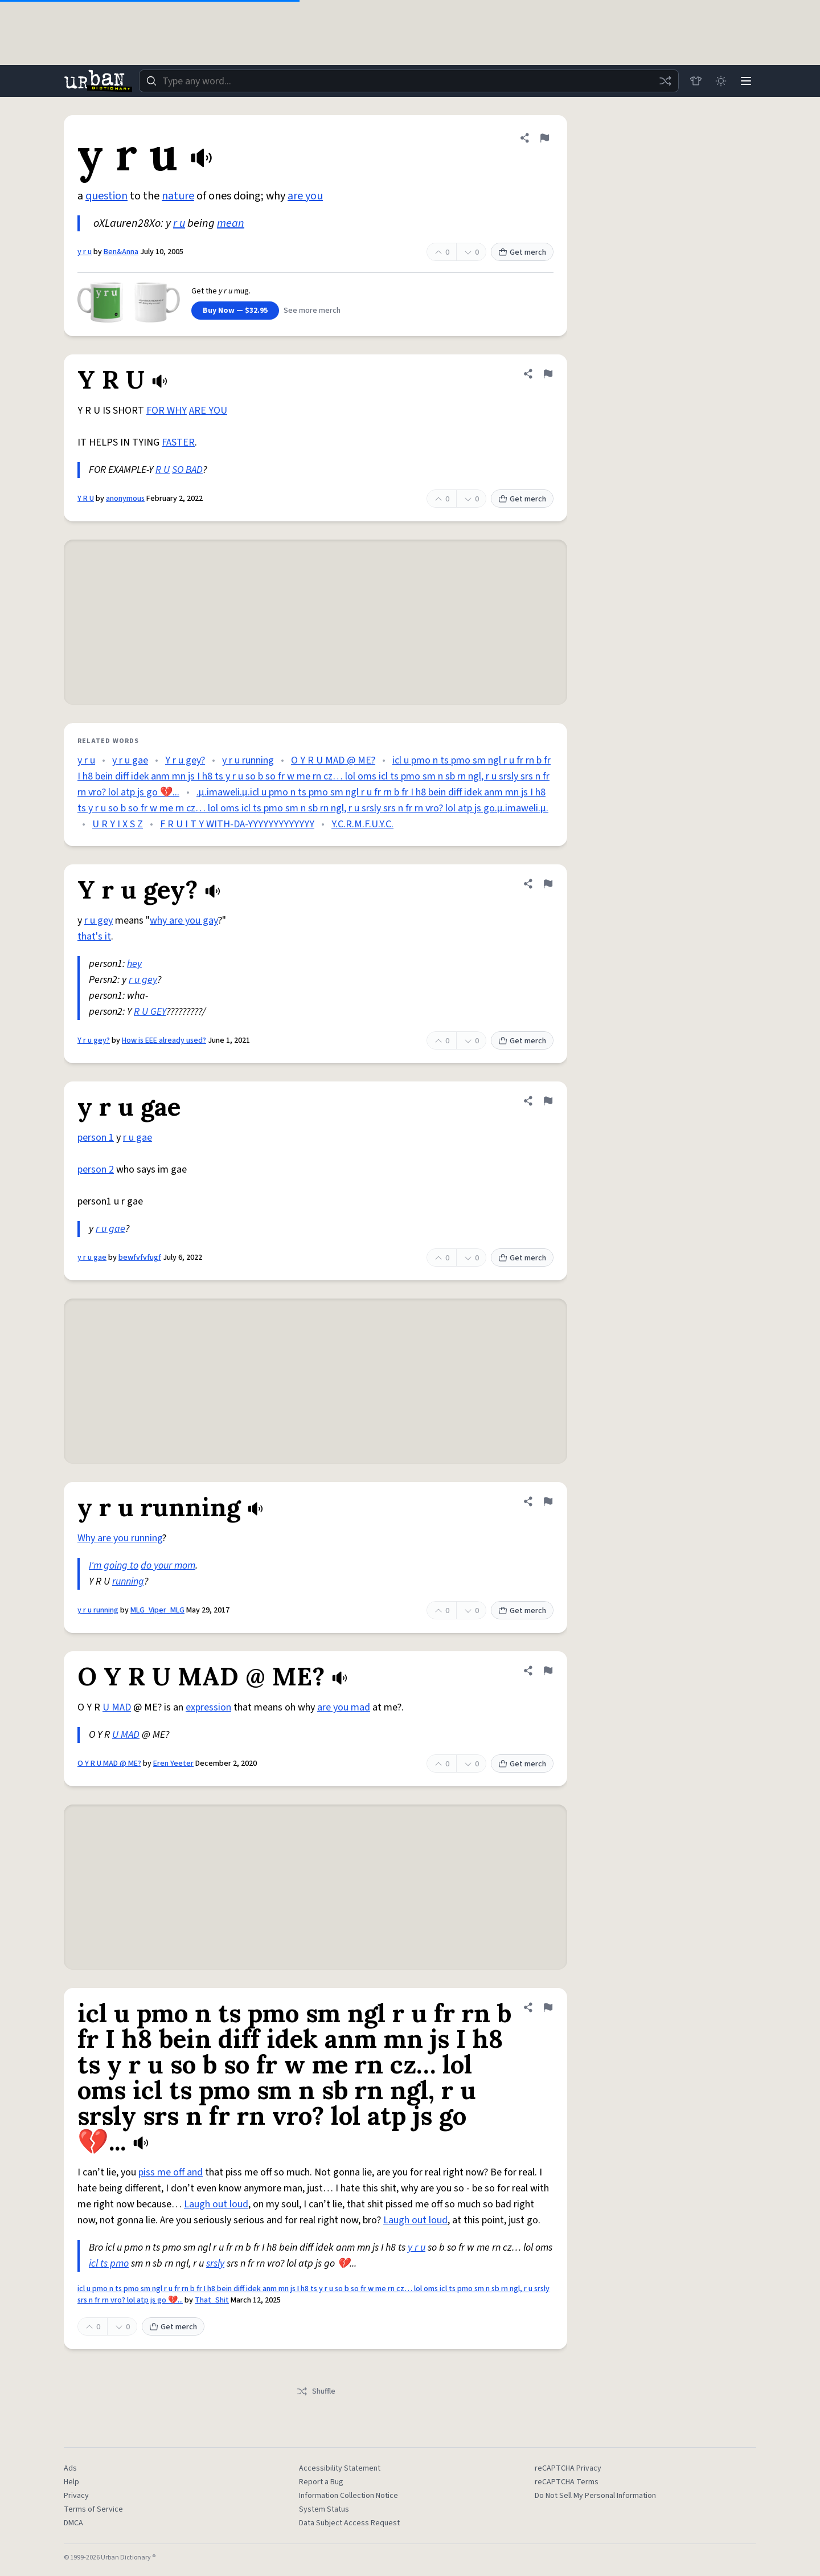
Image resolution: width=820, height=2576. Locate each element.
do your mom (168, 1565)
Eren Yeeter (173, 1763)
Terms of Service (93, 2509)
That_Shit (212, 2300)
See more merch (312, 310)
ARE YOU (208, 410)
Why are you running (119, 1538)
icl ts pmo (109, 2263)
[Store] (696, 81)
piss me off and (170, 2172)
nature (178, 196)
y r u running (248, 760)
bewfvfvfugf (139, 1257)
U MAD (116, 1707)
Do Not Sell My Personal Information (595, 2495)
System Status (324, 2509)
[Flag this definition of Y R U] (548, 374)
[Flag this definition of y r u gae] (548, 1101)
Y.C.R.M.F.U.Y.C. (362, 824)
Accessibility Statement (339, 2468)
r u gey (98, 920)
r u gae (137, 1137)
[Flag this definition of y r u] (544, 138)
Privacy (76, 2495)
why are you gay (184, 920)
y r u (84, 252)
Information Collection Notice (348, 2495)
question (106, 196)
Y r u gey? (185, 760)
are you (305, 196)
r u (179, 223)
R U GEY (150, 1012)
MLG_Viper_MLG (157, 1610)
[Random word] (665, 81)
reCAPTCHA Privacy (568, 2468)
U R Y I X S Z (117, 824)
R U (162, 470)
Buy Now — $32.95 (235, 310)
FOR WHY (166, 410)
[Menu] (746, 81)
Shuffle (315, 2391)
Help (71, 2482)
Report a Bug (321, 2482)
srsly (215, 2263)
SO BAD (187, 470)
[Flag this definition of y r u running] (548, 1501)
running (128, 1581)
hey (134, 964)
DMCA (73, 2523)
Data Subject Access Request (349, 2523)
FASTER (178, 442)
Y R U (85, 498)
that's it (94, 936)
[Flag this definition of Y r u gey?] (548, 884)
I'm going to (113, 1565)
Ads (70, 2468)
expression (208, 1707)
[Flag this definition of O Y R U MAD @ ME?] (548, 1670)
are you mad (343, 1707)
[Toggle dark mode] (721, 81)
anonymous (125, 498)
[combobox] (409, 81)
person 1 (95, 1137)
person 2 (95, 1169)
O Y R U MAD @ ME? (333, 760)
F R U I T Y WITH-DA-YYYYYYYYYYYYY (237, 824)
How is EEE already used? (164, 1040)
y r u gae (130, 760)
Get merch (522, 252)
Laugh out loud (216, 2204)
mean (230, 223)
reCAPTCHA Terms (566, 2482)
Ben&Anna (121, 252)
